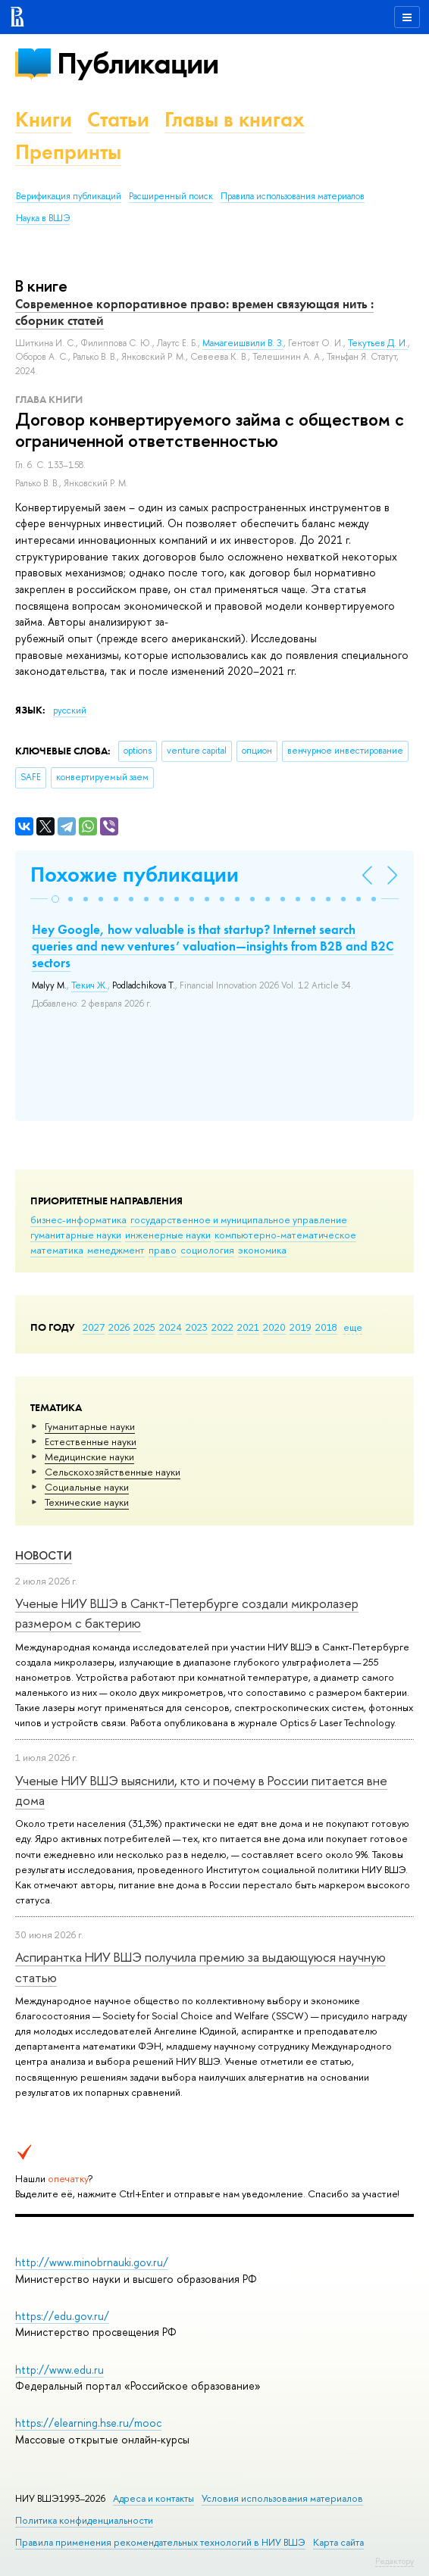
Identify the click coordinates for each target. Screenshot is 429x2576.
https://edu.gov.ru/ (62, 2316)
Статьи (118, 119)
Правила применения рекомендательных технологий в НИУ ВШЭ (160, 2542)
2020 (274, 1327)
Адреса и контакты (153, 2498)
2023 (197, 1327)
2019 (301, 1327)
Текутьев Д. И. (378, 343)
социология (207, 1250)
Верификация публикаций (68, 196)
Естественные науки (90, 1441)
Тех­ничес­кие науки (87, 1502)
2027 (94, 1327)
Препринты (68, 152)
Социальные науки (87, 1487)
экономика (262, 1250)
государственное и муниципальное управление (238, 1219)
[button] (55, 899)
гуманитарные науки (75, 1234)
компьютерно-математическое (285, 1234)
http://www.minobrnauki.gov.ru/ (91, 2262)
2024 (170, 1327)
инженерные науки (168, 1234)
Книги (43, 119)
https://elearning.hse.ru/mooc (88, 2422)
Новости (43, 1555)
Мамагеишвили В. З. (242, 343)
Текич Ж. (89, 985)
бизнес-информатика (78, 1219)
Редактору (394, 2561)
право (163, 1250)
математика (56, 1250)
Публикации (137, 63)
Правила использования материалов (293, 196)
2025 (144, 1327)
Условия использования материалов (282, 2498)
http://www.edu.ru (59, 2369)
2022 (222, 1327)
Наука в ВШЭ (43, 218)
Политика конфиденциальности (84, 2520)
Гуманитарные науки (90, 1426)
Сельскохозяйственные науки (112, 1471)
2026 (119, 1327)
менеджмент (116, 1250)
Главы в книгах (234, 119)
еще (352, 1327)
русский (69, 710)
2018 (326, 1327)
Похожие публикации (134, 874)
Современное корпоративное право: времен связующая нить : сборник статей (194, 312)
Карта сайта (338, 2542)
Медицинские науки (89, 1456)
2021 (248, 1327)
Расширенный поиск (171, 196)
